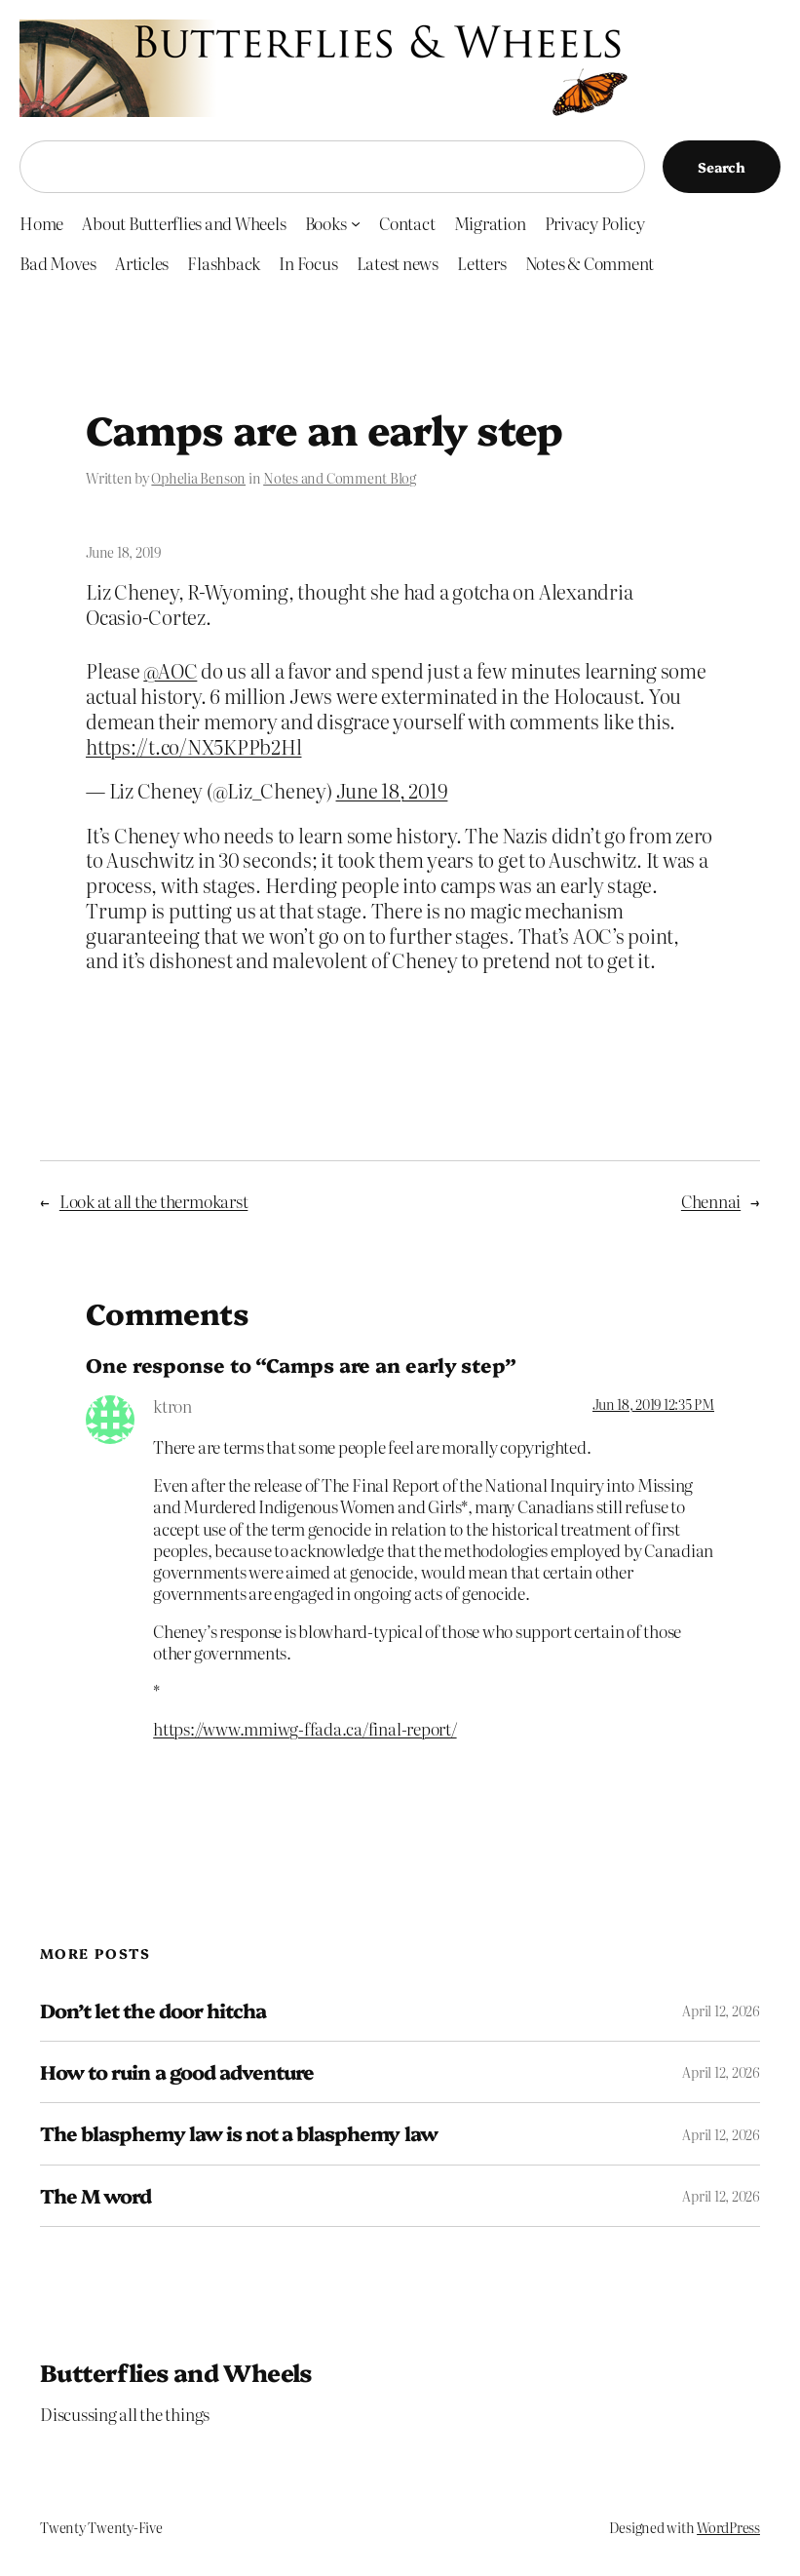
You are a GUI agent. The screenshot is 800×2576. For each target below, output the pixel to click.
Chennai (711, 1201)
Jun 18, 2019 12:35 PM (653, 1404)
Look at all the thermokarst (153, 1201)
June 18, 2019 (392, 790)
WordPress (728, 2527)
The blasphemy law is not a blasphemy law (239, 2133)
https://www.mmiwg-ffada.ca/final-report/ (304, 1728)
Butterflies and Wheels (176, 2372)
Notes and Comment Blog (339, 478)
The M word (95, 2195)
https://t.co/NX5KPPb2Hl (193, 746)
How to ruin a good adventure (177, 2072)
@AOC (170, 670)
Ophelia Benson (198, 478)
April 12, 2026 (721, 2010)
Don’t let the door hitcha (153, 2010)
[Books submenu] (356, 223)
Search (721, 166)
